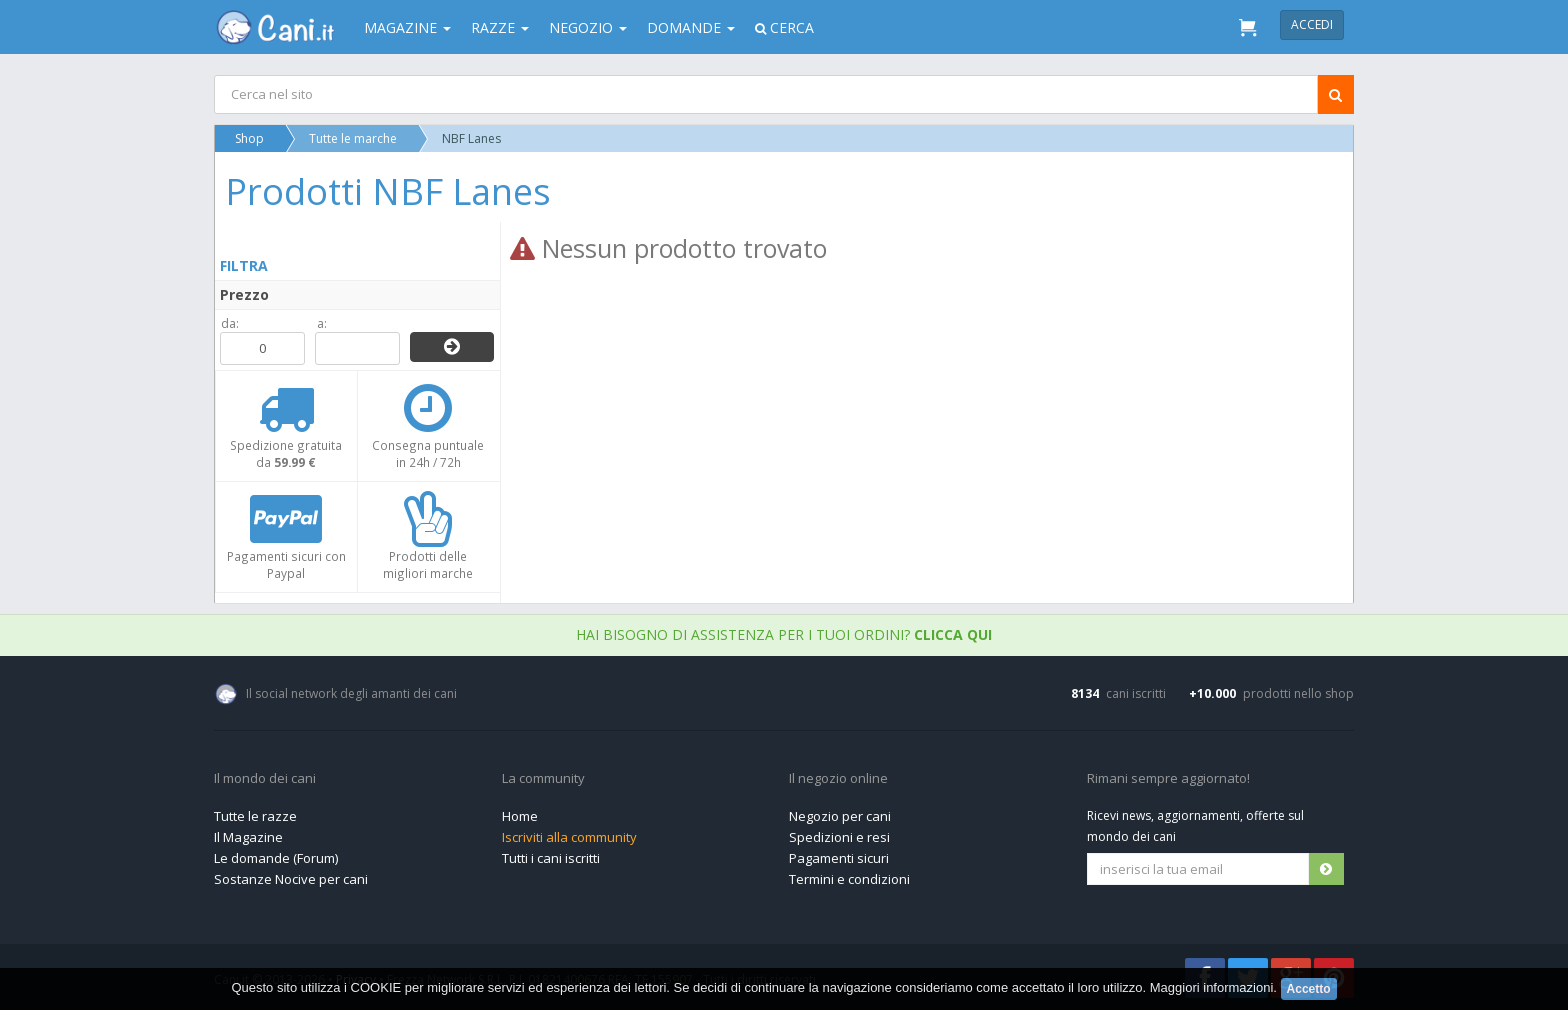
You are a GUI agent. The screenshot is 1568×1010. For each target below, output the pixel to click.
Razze (500, 27)
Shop (249, 138)
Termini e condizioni (849, 879)
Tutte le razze (255, 816)
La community (543, 779)
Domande (691, 27)
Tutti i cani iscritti (551, 858)
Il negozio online (838, 779)
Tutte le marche (353, 138)
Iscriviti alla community (569, 837)
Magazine (407, 27)
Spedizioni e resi (839, 837)
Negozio (588, 27)
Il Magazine (248, 837)
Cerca (784, 27)
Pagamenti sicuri (839, 858)
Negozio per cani (840, 816)
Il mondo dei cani (265, 779)
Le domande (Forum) (276, 858)
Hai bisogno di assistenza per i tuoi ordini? (784, 634)
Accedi (1312, 24)
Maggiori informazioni (1212, 987)
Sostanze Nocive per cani (291, 879)
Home (520, 816)
